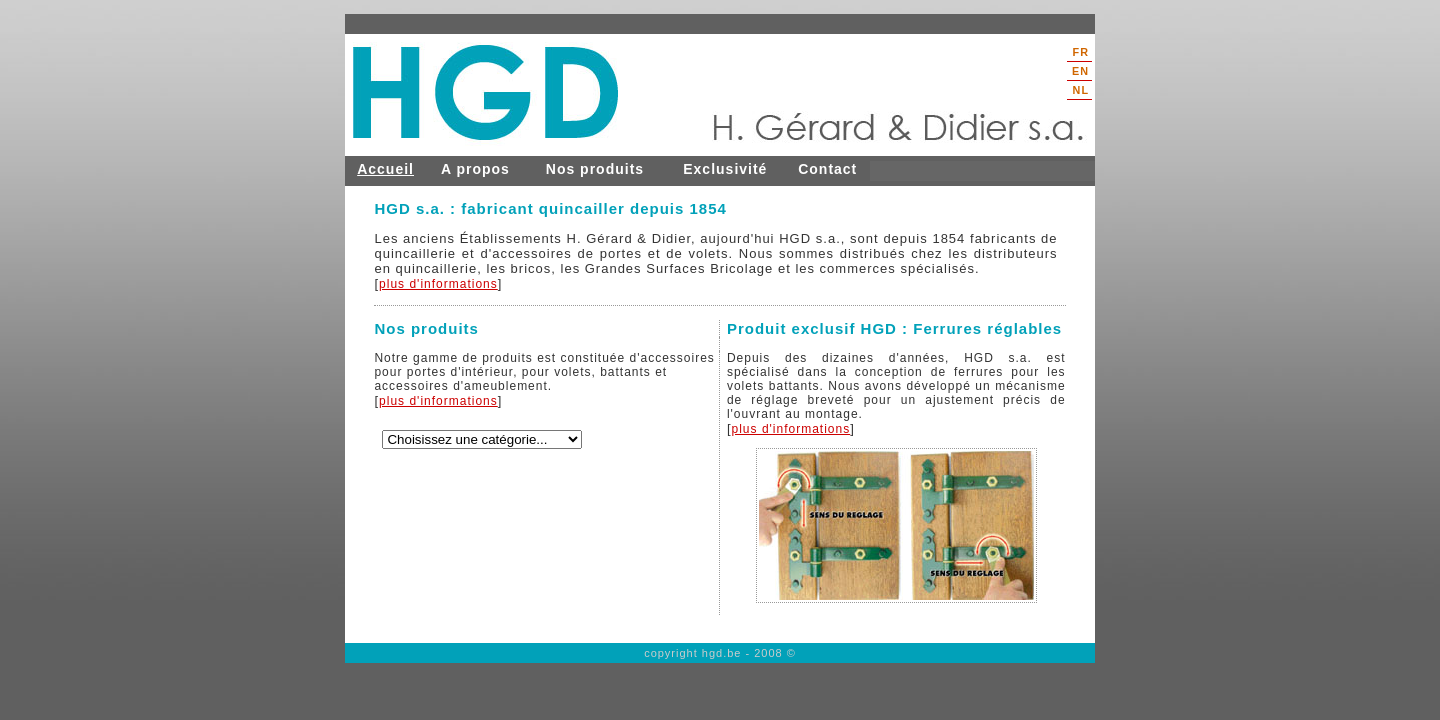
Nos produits (595, 169)
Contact (827, 169)
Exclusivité (725, 169)
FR (1081, 52)
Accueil (385, 169)
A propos (475, 169)
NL (1081, 90)
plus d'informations (438, 284)
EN (1080, 71)
